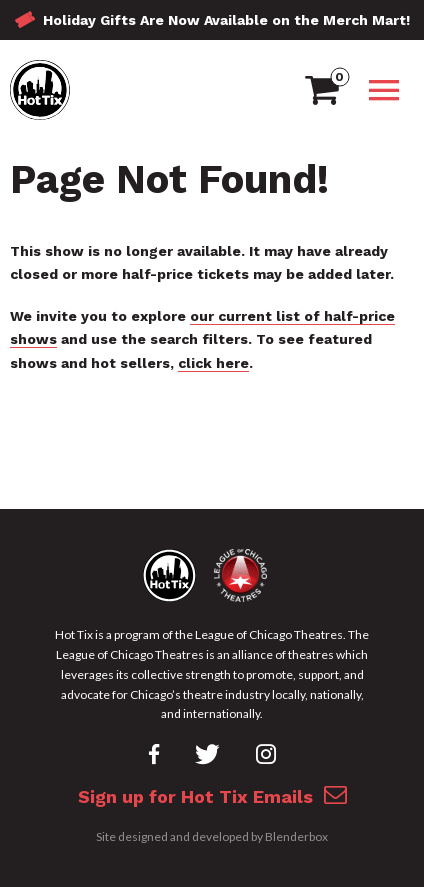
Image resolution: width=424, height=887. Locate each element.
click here (213, 363)
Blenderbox (296, 836)
